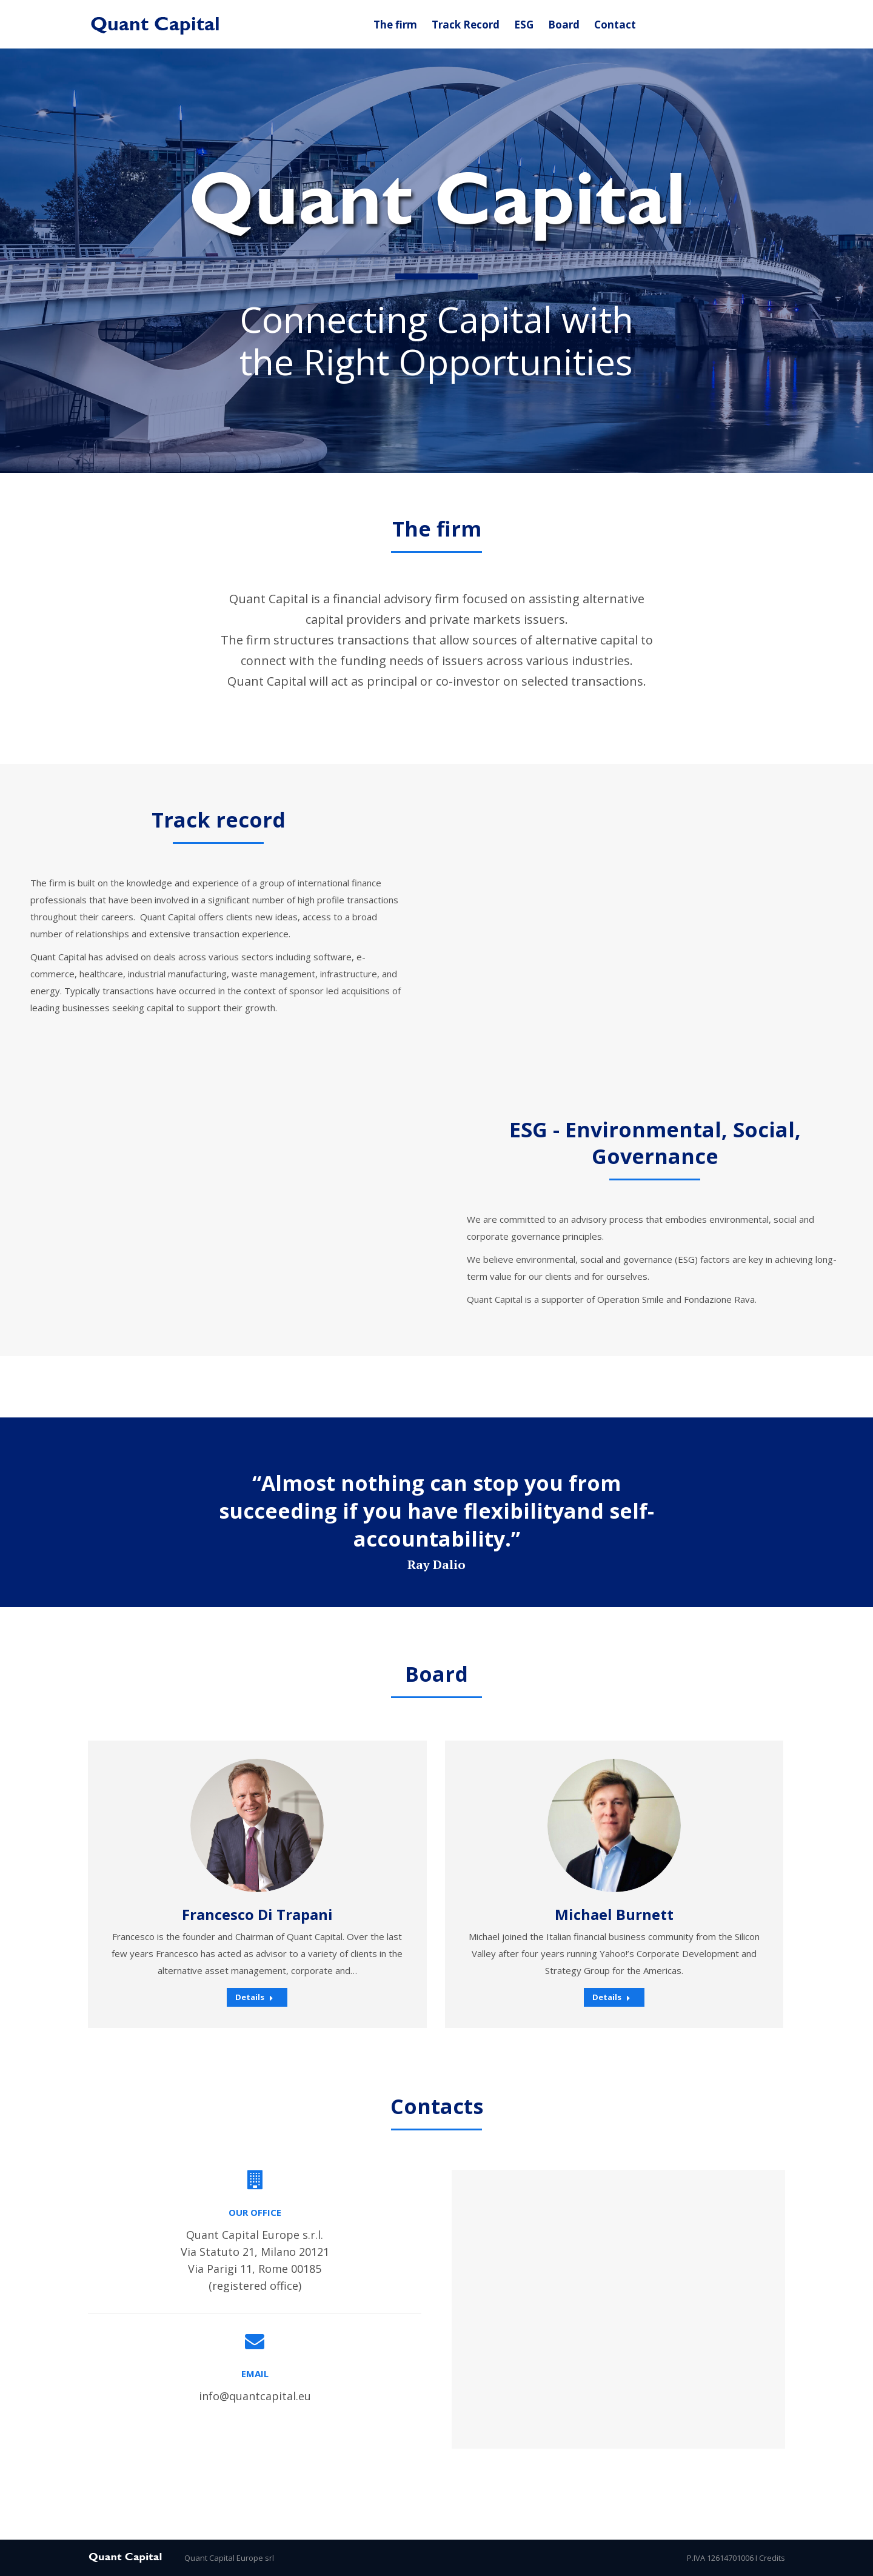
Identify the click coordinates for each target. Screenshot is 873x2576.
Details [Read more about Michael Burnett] (611, 1997)
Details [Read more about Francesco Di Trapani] (254, 1997)
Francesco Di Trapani (257, 1914)
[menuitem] (395, 24)
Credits (772, 2557)
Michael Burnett (614, 1914)
